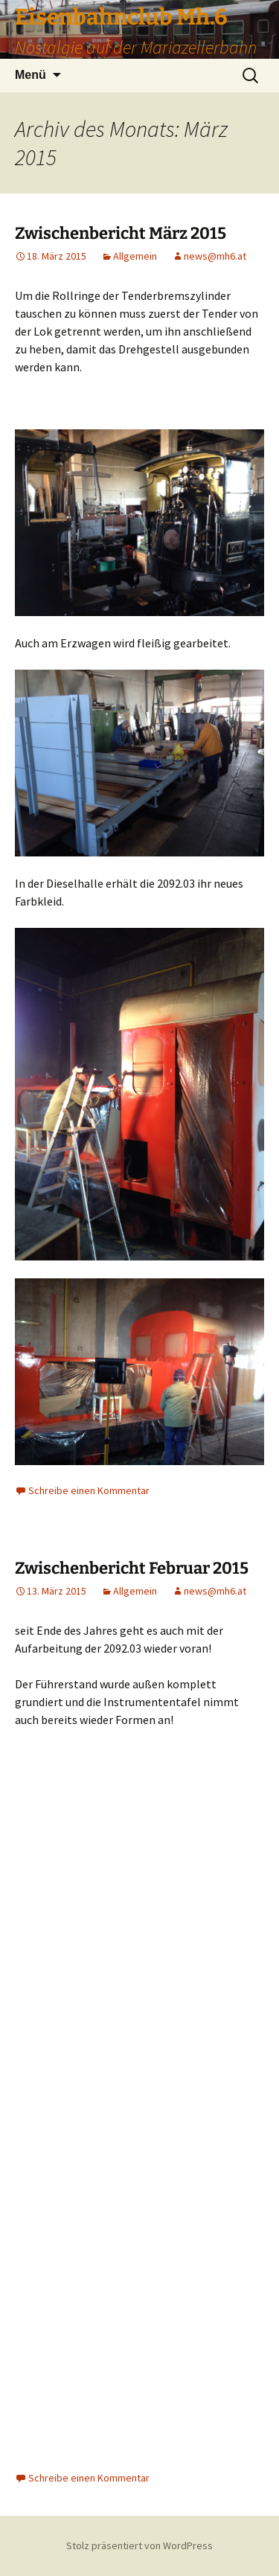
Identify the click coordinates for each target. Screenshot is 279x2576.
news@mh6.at (215, 256)
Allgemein (135, 256)
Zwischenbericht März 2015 (120, 233)
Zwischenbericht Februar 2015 (131, 1568)
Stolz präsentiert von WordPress (139, 2545)
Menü (30, 74)
